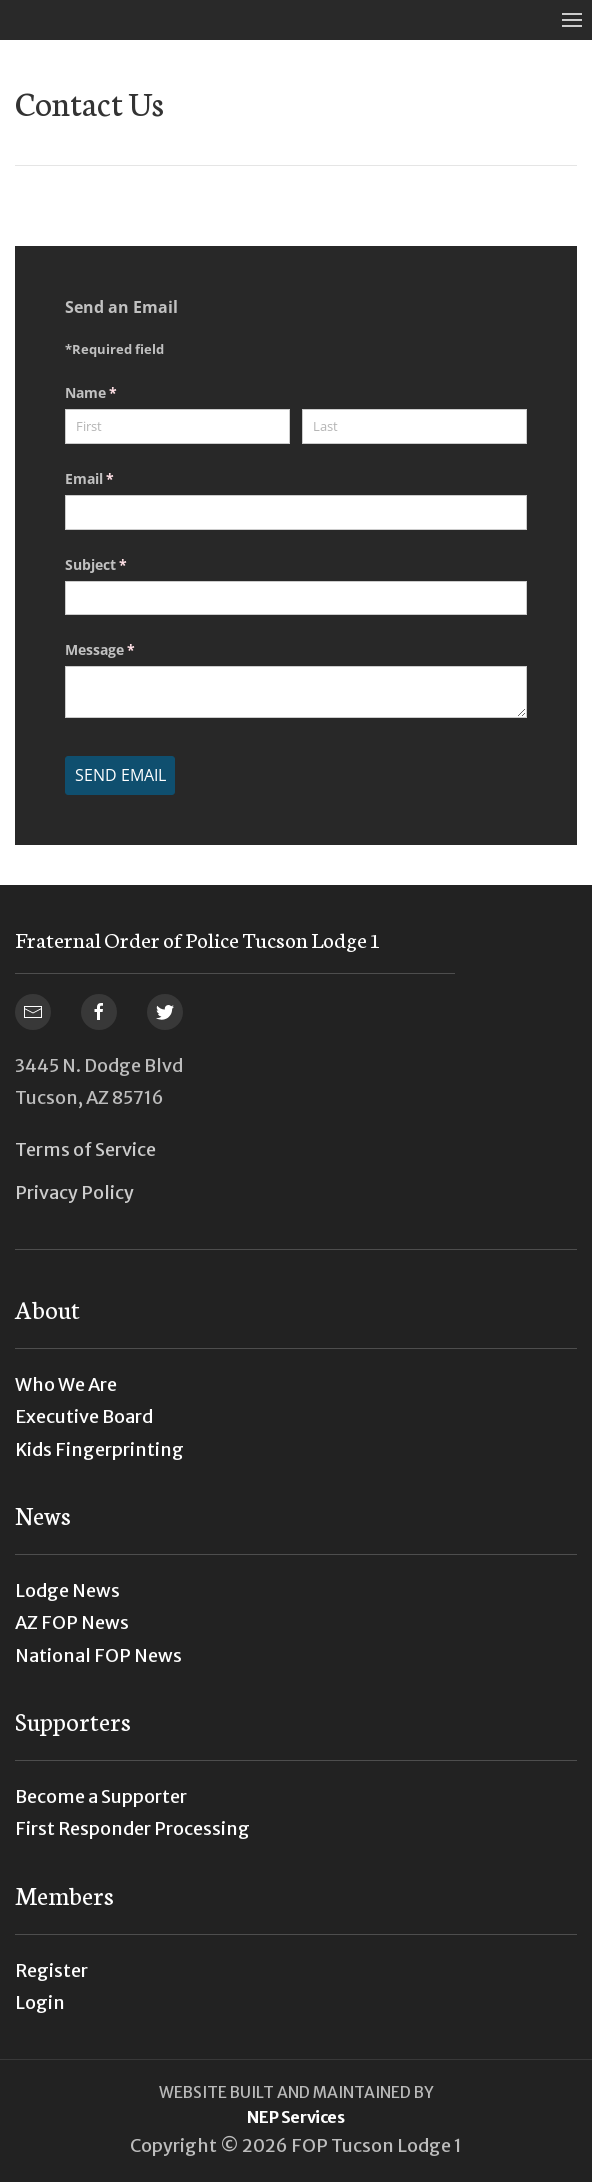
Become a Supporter (101, 1796)
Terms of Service (85, 1149)
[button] (572, 20)
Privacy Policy (74, 1192)
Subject (125, 565)
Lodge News (67, 1590)
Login (40, 2002)
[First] (177, 426)
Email (118, 479)
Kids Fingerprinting (99, 1449)
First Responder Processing (132, 1828)
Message (129, 650)
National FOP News (98, 1655)
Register (51, 1970)
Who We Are (66, 1384)
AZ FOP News (72, 1622)
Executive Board (84, 1416)
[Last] (414, 426)
